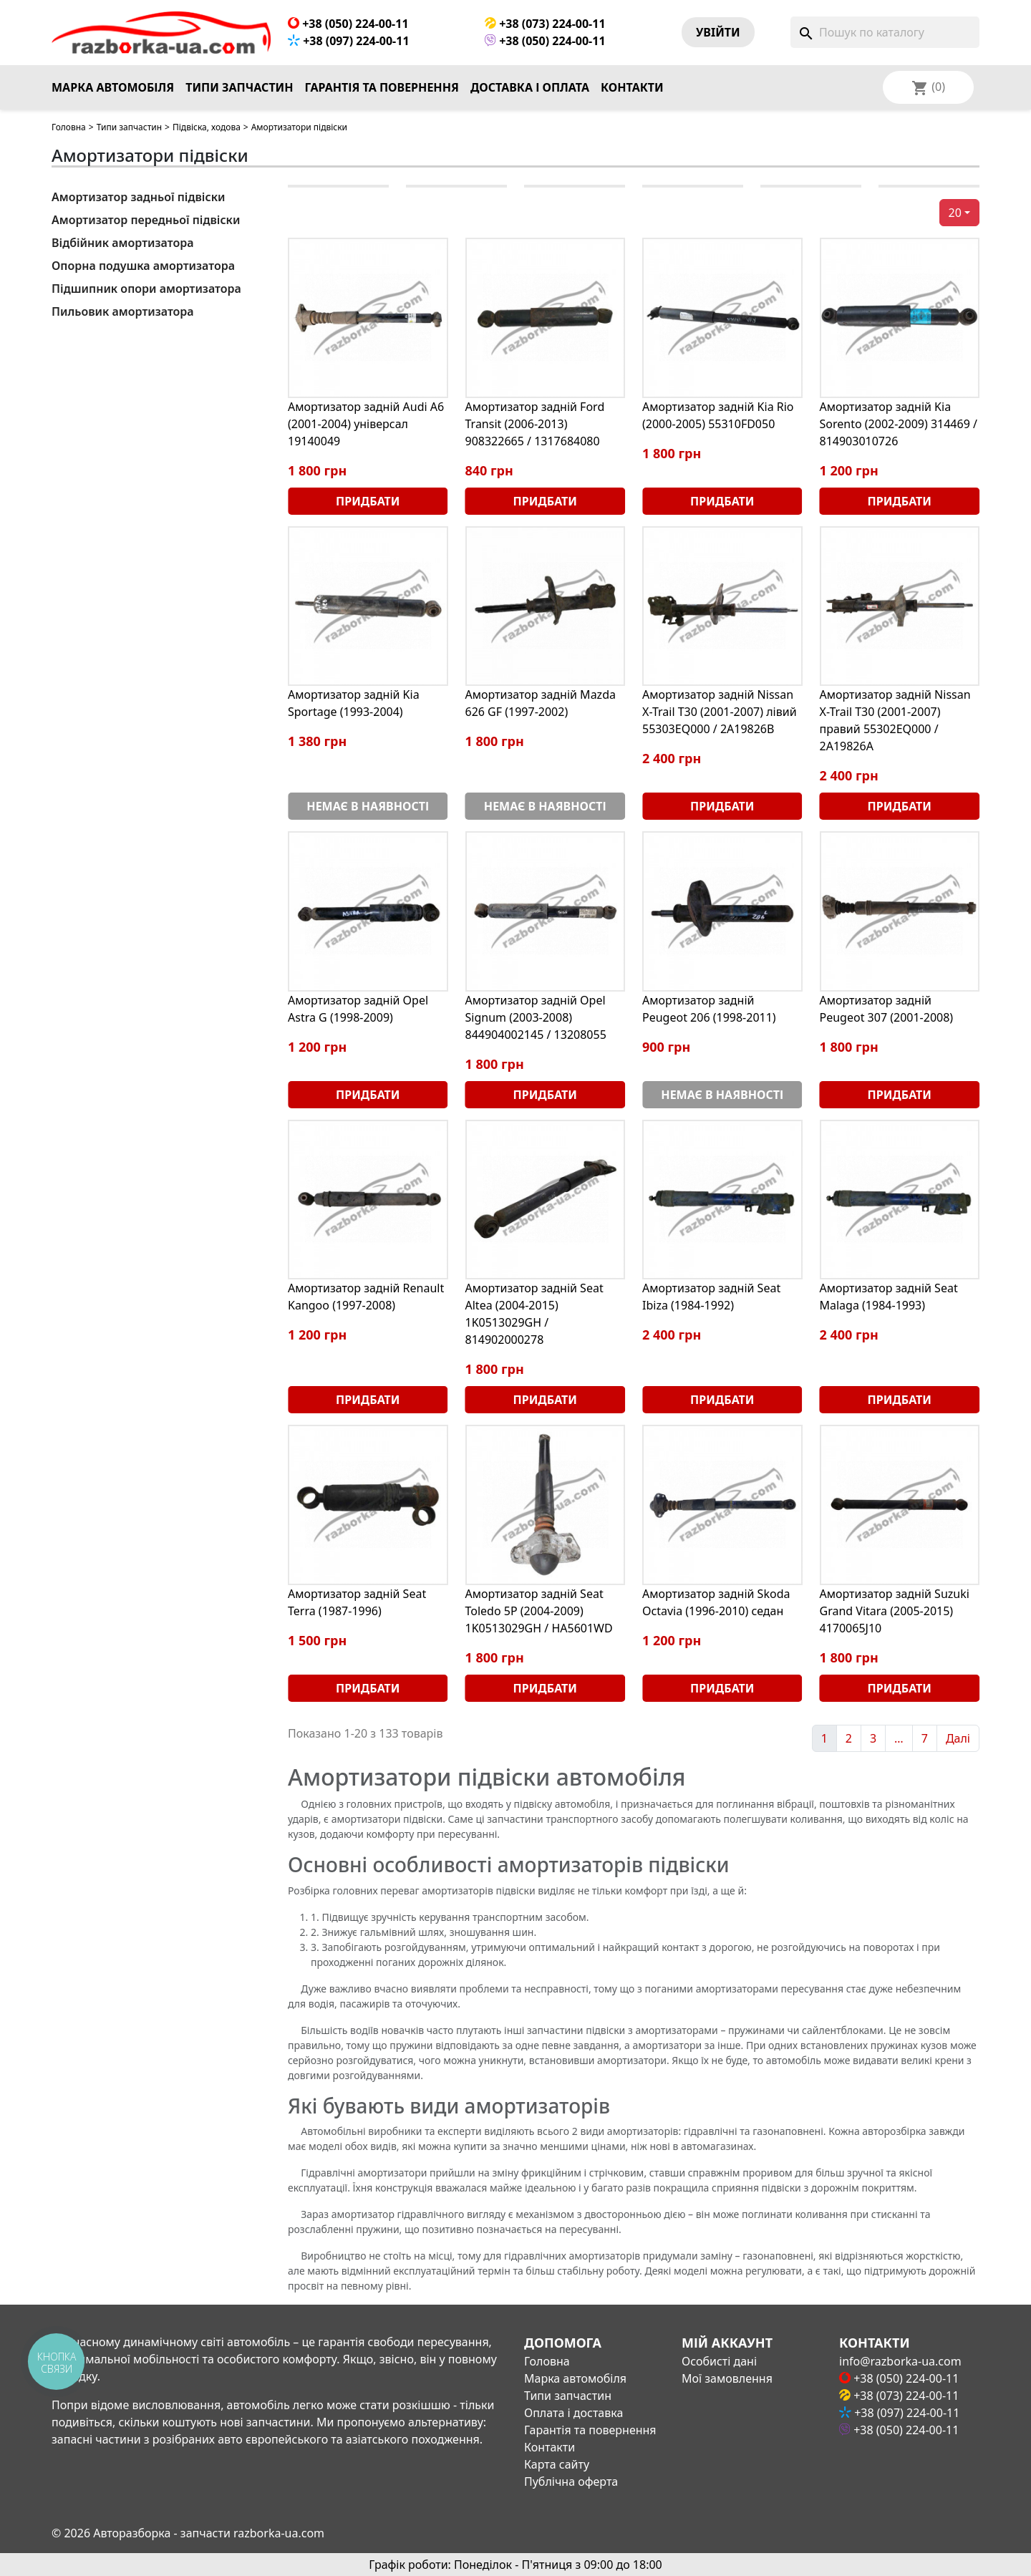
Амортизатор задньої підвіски (138, 197)
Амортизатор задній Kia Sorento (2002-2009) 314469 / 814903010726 (898, 424)
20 (955, 213)
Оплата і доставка (573, 2413)
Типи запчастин (239, 87)
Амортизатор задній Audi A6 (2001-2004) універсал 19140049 (366, 424)
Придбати (368, 501)
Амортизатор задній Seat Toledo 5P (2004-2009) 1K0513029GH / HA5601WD (539, 1611)
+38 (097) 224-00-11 (349, 41)
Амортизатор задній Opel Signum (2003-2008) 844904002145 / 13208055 (535, 1017)
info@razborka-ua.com (900, 2361)
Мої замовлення (727, 2378)
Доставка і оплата (529, 87)
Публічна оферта (571, 2481)
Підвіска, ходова (207, 127)
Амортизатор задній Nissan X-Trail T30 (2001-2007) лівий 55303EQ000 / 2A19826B (719, 712)
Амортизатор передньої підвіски (146, 220)
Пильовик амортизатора (123, 311)
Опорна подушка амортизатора (143, 265)
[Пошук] (884, 32)
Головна (69, 127)
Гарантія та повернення (382, 87)
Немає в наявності (367, 806)
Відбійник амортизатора (122, 243)
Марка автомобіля (113, 87)
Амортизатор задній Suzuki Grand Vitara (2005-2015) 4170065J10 (894, 1611)
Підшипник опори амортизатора (146, 288)
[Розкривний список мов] (947, 87)
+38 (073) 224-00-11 (545, 24)
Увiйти (718, 32)
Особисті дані (719, 2361)
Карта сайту (556, 2464)
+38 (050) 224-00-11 (348, 24)
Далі (958, 1738)
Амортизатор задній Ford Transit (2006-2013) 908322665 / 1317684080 (535, 424)
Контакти (632, 87)
